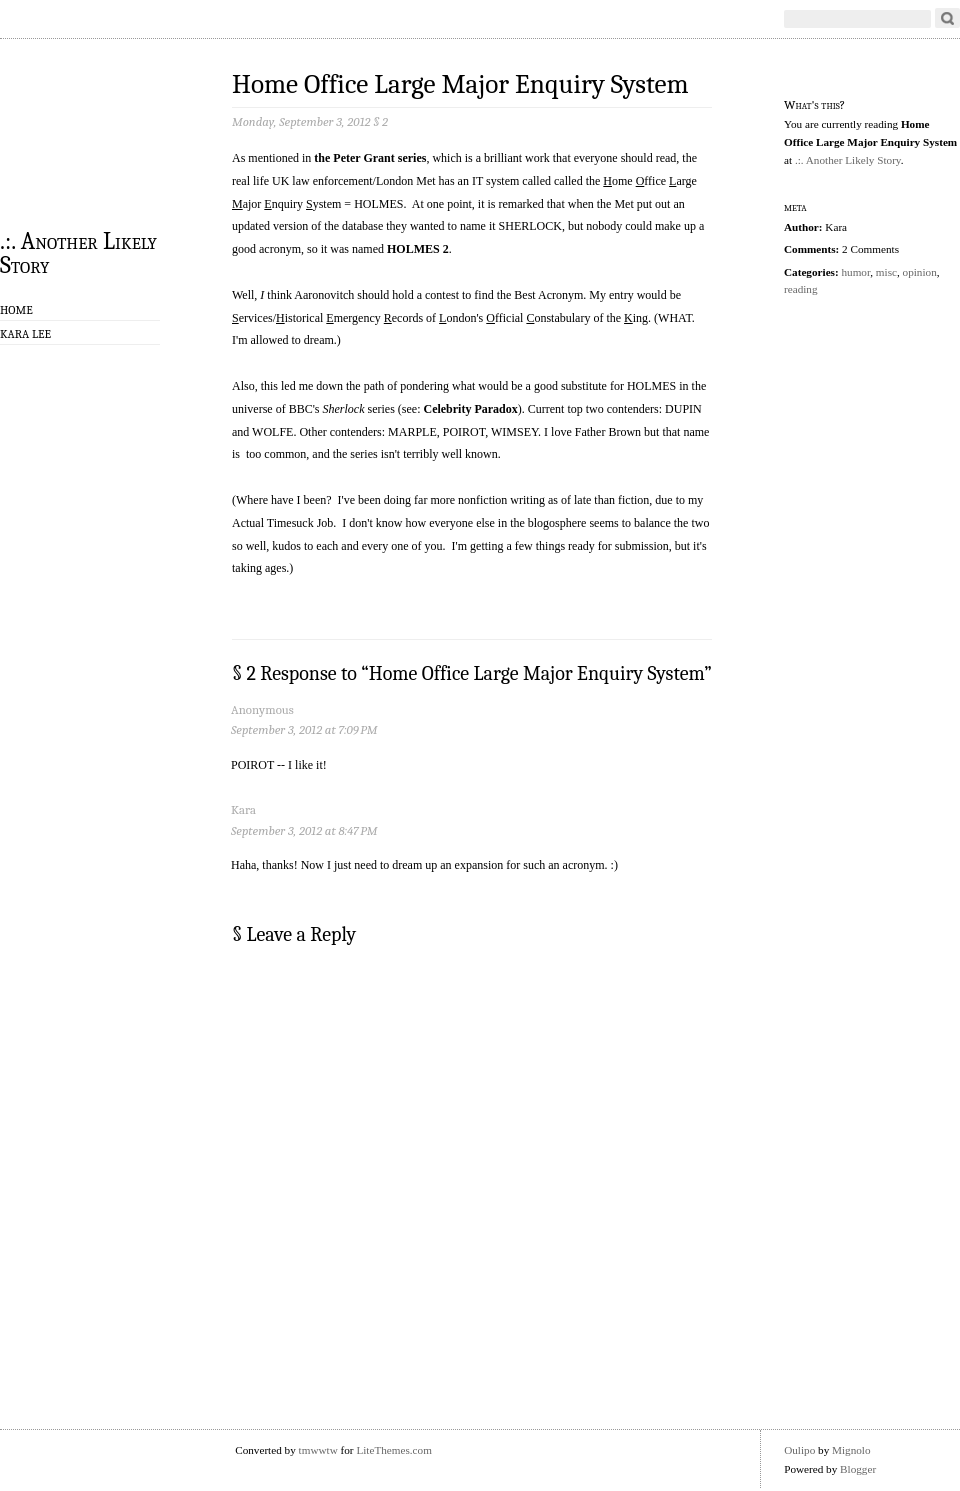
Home (16, 310)
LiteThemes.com (394, 1450)
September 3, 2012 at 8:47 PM (304, 830)
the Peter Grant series (370, 158)
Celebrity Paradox (470, 409)
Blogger (858, 1469)
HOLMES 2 (418, 249)
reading (801, 289)
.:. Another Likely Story (78, 252)
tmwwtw (318, 1450)
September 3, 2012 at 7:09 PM (304, 729)
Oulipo (799, 1450)
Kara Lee (25, 334)
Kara (243, 809)
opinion (920, 272)
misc (886, 272)
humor (855, 272)
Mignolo (851, 1450)
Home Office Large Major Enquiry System (460, 84)
